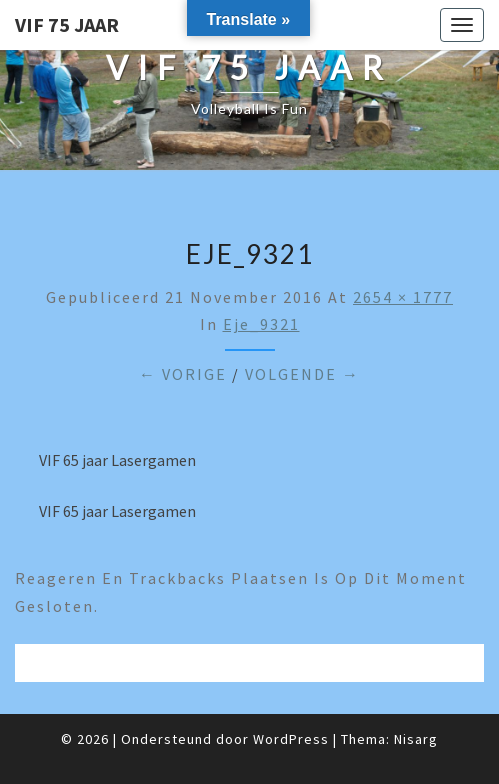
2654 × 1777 (403, 297)
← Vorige (183, 374)
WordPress (291, 739)
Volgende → (302, 374)
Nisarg (416, 739)
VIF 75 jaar (67, 24)
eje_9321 (261, 324)
